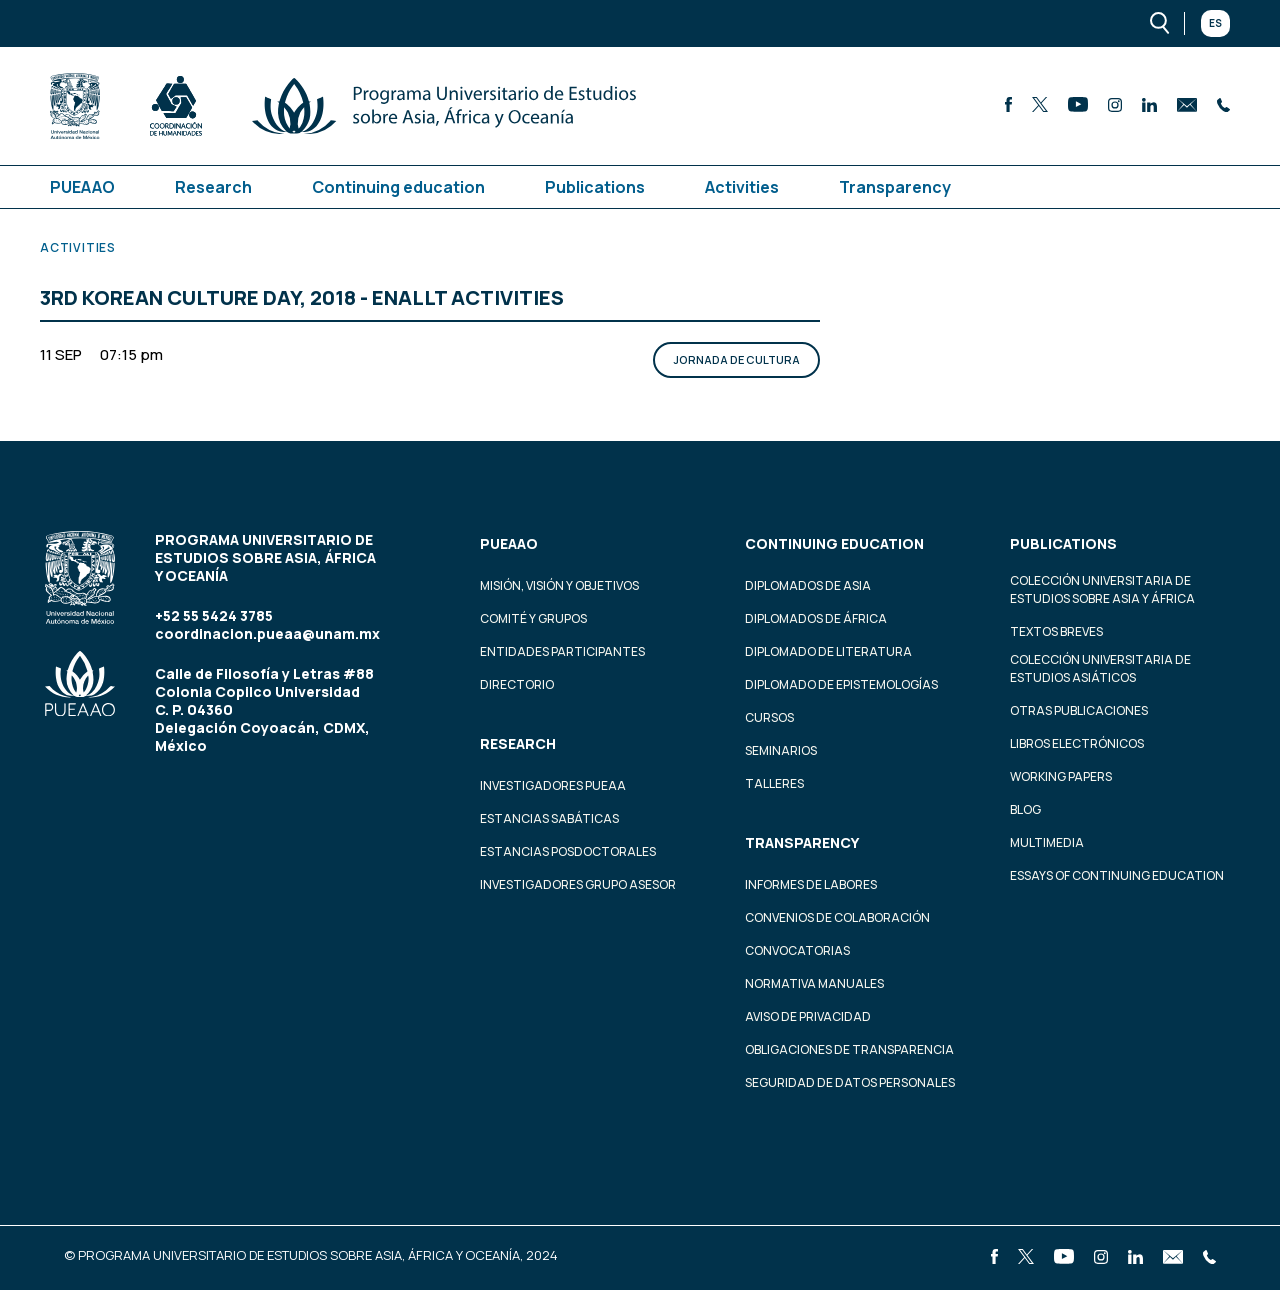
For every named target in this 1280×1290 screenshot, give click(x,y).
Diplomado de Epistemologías (841, 684)
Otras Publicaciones (1079, 710)
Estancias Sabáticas (549, 818)
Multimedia (1047, 842)
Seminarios (781, 750)
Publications (595, 187)
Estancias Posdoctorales (568, 851)
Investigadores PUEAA (553, 785)
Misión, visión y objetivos (559, 585)
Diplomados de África (816, 618)
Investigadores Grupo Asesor (578, 884)
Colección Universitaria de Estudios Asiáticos (1100, 668)
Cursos (769, 717)
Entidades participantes (562, 651)
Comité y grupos (533, 618)
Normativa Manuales (814, 983)
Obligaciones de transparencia (849, 1049)
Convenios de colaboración (837, 917)
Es (1215, 23)
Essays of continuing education (1117, 875)
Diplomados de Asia (808, 585)
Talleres (774, 783)
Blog (1025, 809)
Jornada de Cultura (736, 359)
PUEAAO (82, 187)
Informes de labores (811, 884)
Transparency (895, 187)
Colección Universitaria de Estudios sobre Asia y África (1102, 589)
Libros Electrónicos (1077, 743)
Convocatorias (797, 950)
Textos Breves (1056, 631)
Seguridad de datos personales (850, 1082)
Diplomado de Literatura (828, 651)
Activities (742, 187)
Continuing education (398, 187)
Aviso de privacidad (808, 1016)
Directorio (517, 684)
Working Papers (1061, 776)
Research (213, 187)
